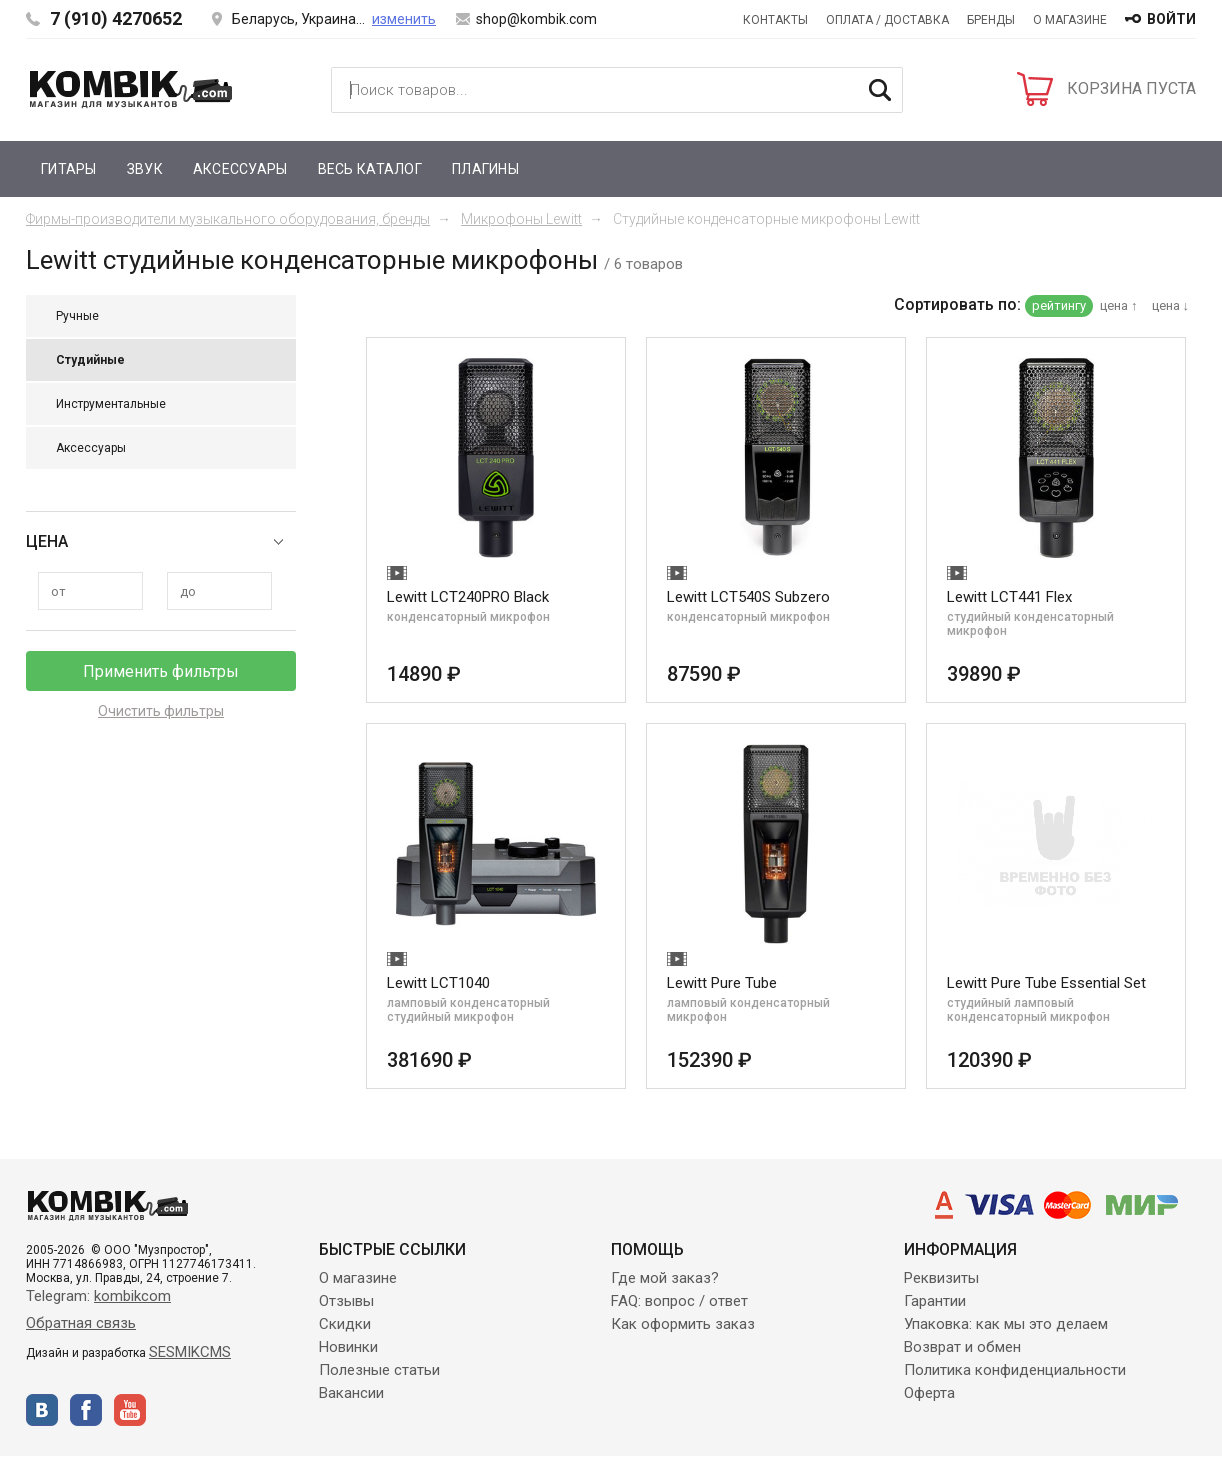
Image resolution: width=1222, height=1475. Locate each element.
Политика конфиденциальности (1015, 1370)
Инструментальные (111, 404)
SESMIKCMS (190, 1352)
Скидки (345, 1324)
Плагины (485, 169)
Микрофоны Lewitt (521, 219)
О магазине (1070, 20)
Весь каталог (370, 169)
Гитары (69, 169)
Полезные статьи (379, 1370)
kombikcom (132, 1296)
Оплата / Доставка (887, 20)
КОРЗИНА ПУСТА (1131, 88)
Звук (145, 169)
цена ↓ (1171, 305)
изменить (404, 19)
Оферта (929, 1393)
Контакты (775, 20)
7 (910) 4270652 (116, 18)
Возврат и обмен (962, 1347)
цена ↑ (1119, 305)
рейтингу (1059, 305)
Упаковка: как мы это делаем (1006, 1324)
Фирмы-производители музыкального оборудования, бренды (228, 219)
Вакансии (351, 1393)
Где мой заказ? (665, 1278)
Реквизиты (941, 1278)
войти (1171, 19)
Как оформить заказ (683, 1324)
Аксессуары (240, 169)
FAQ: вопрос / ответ (679, 1301)
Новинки (348, 1347)
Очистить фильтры (161, 711)
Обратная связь (81, 1323)
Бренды (991, 20)
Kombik (131, 89)
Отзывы (346, 1301)
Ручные (77, 316)
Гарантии (935, 1301)
